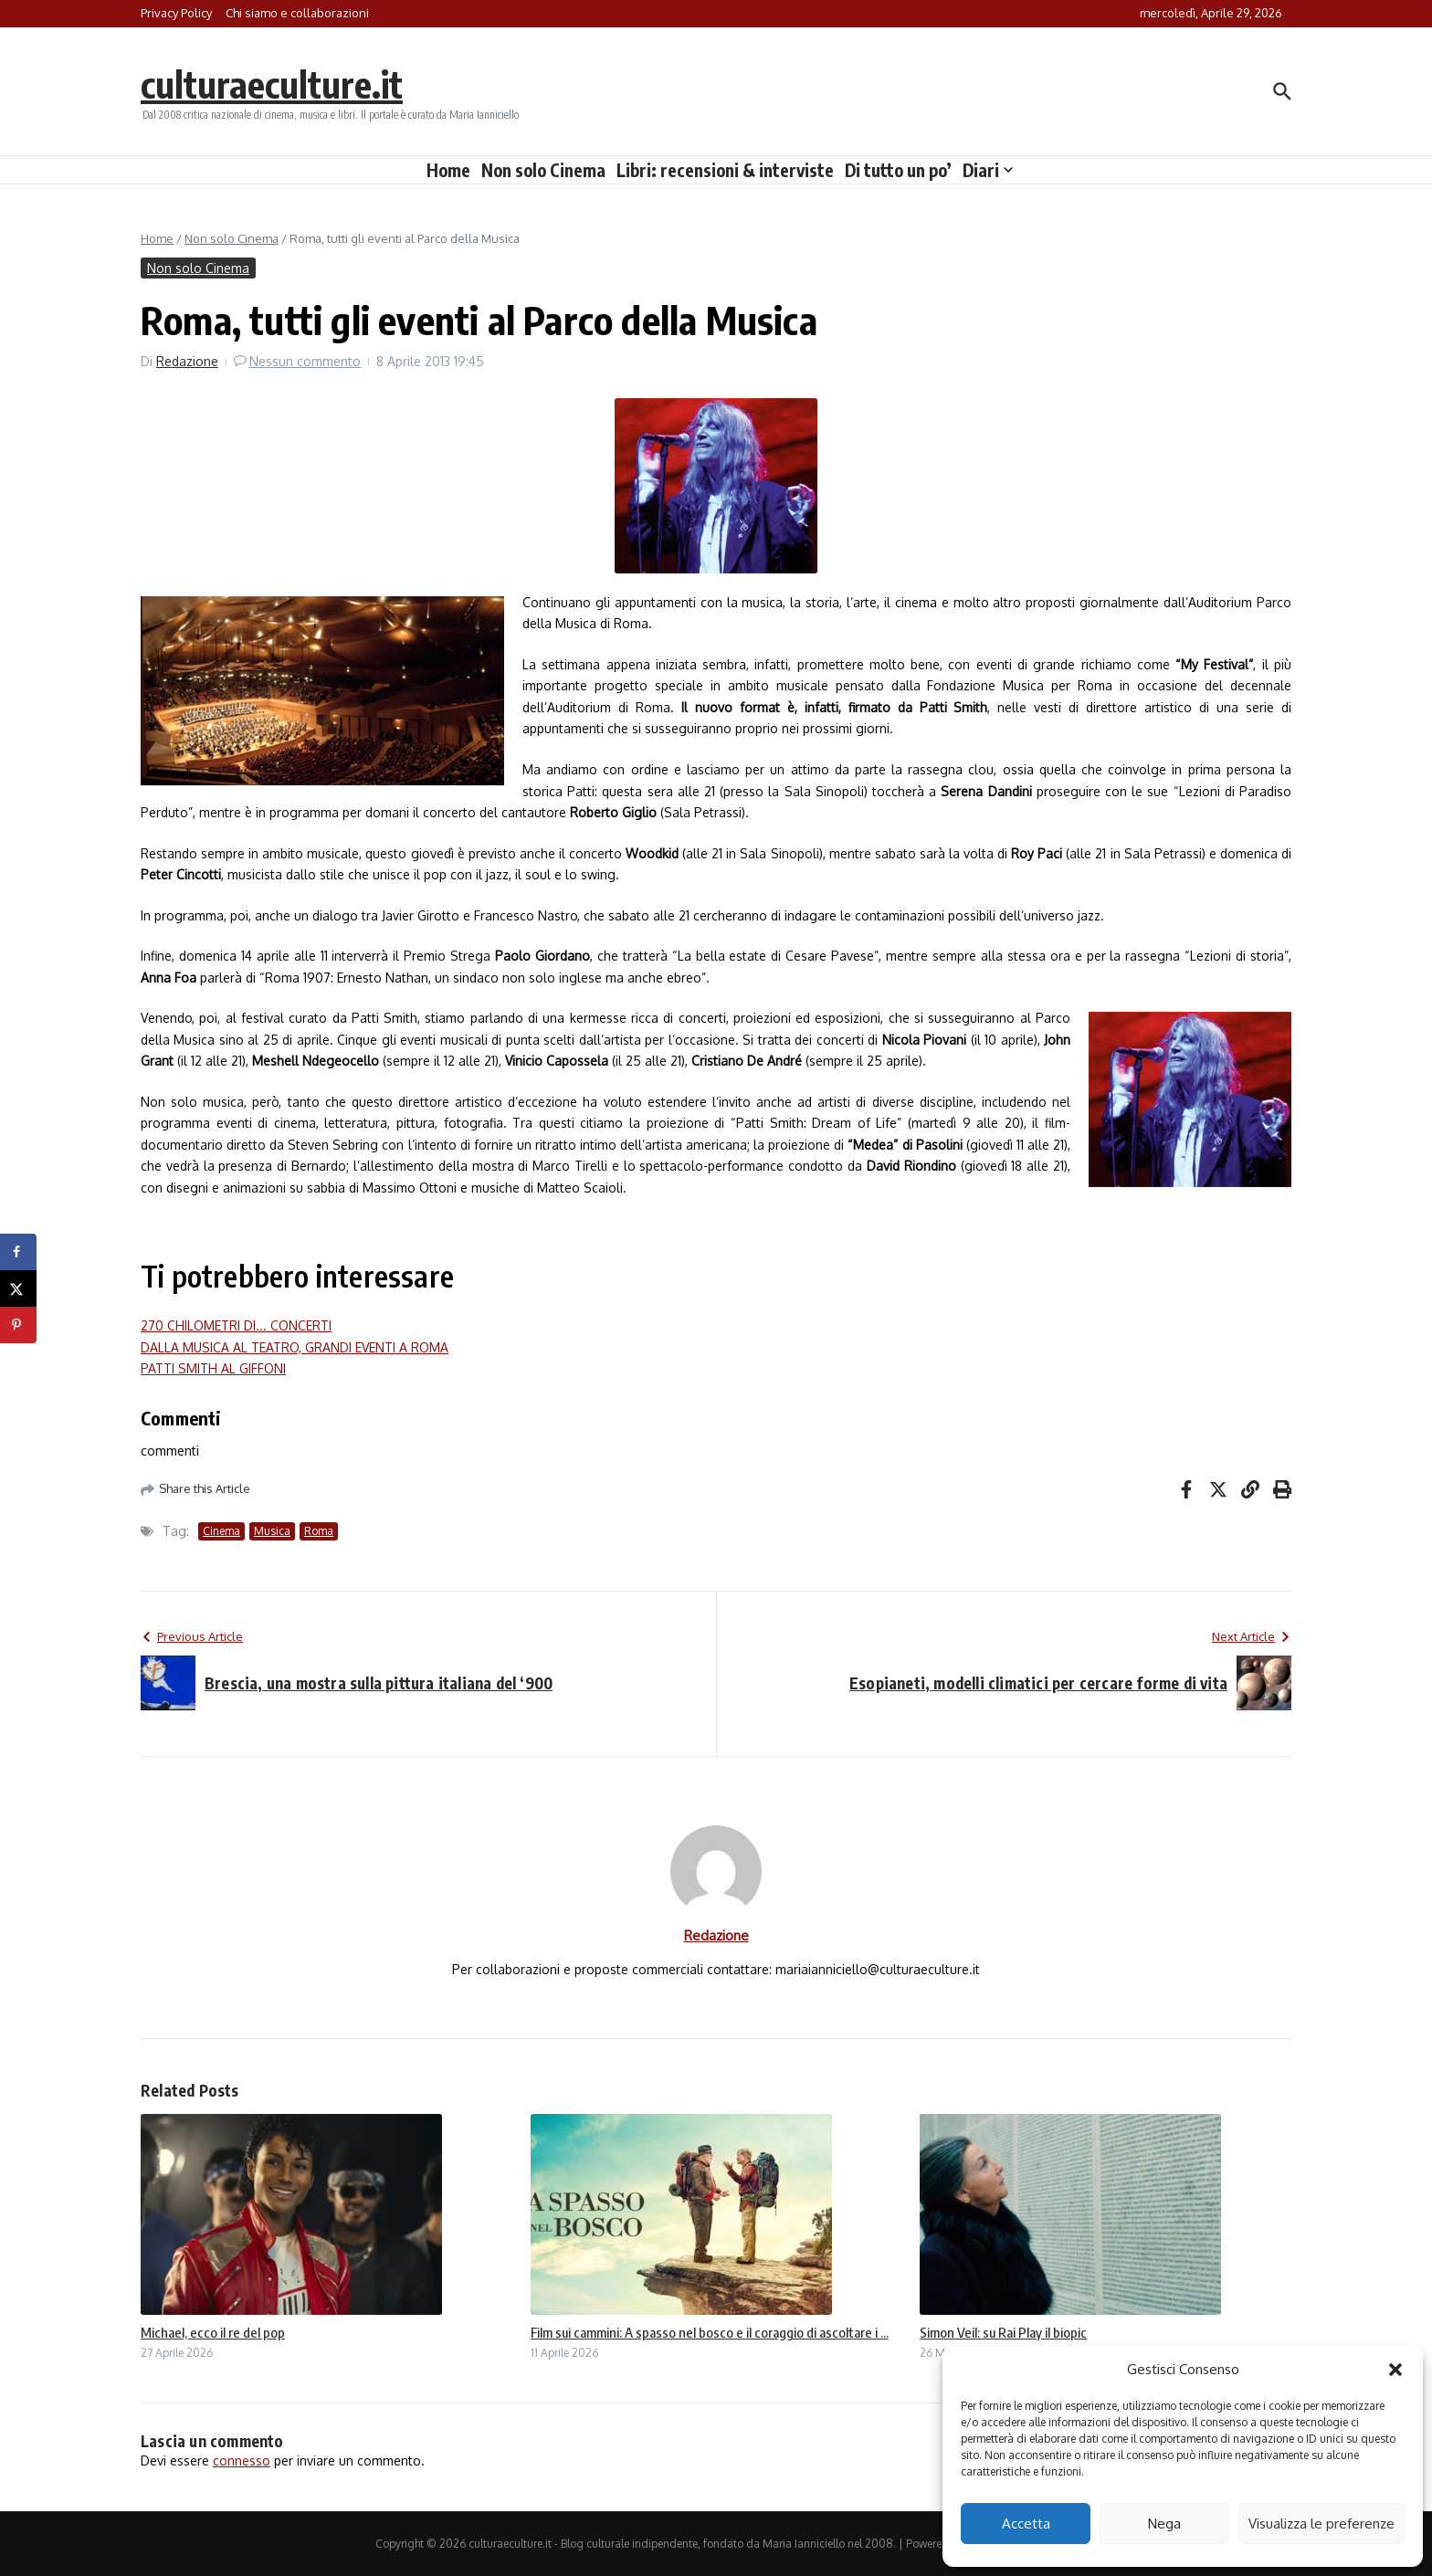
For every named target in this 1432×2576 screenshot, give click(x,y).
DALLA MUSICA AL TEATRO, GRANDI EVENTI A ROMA (294, 1347)
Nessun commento (305, 361)
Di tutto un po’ (898, 170)
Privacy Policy (176, 12)
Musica (272, 1531)
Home (448, 170)
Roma (318, 1531)
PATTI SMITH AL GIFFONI (213, 1368)
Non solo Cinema (543, 170)
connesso (241, 2460)
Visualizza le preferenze (1321, 2523)
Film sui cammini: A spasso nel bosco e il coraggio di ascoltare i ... (710, 2332)
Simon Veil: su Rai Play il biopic (1003, 2332)
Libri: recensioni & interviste (725, 170)
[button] (1395, 2369)
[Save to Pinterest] (18, 1325)
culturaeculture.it (272, 84)
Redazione (187, 361)
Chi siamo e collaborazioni (297, 12)
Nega (1164, 2523)
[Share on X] (18, 1288)
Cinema (221, 1531)
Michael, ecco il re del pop (213, 2332)
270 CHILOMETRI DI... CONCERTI (236, 1325)
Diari (988, 170)
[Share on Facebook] (18, 1252)
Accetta (1026, 2523)
